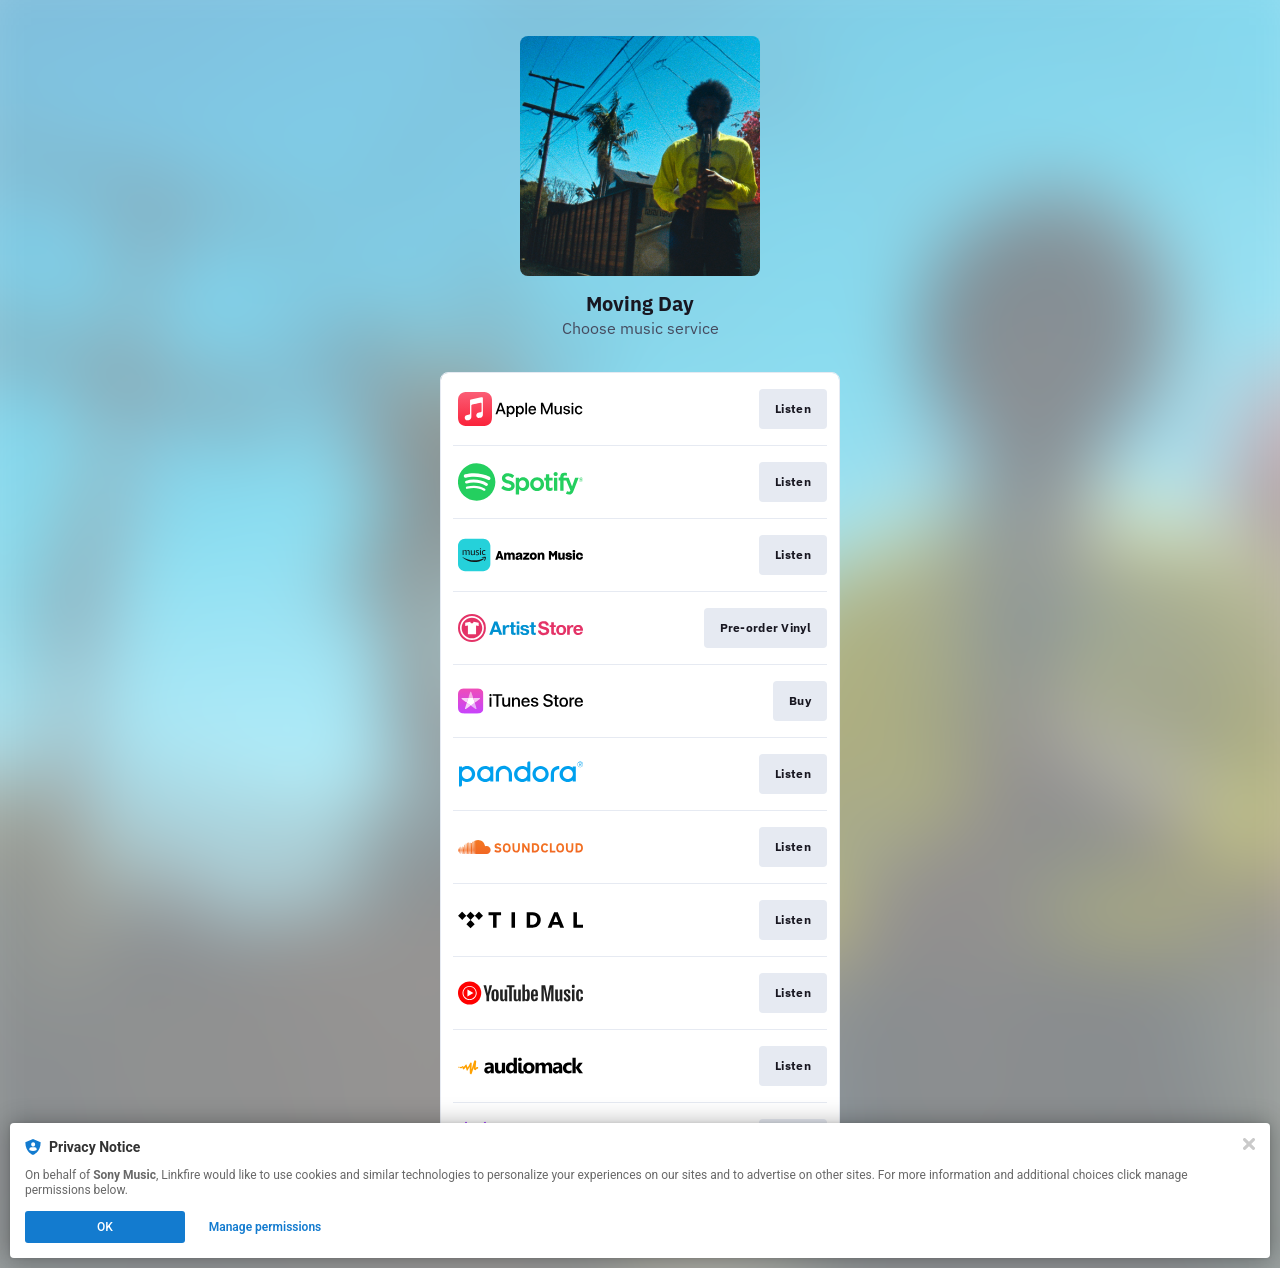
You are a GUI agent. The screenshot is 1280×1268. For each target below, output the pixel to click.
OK (105, 1227)
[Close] (1249, 1144)
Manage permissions (265, 1227)
